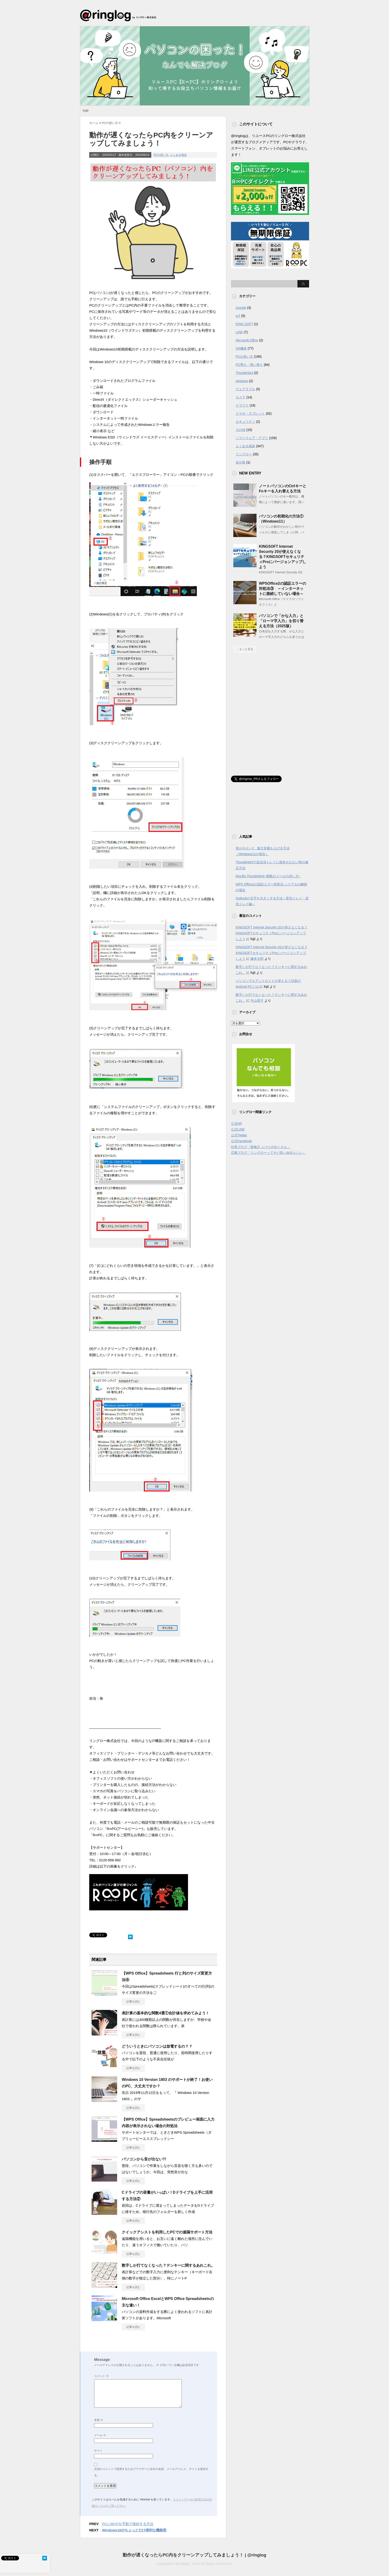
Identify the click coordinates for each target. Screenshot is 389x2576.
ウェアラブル (245, 389)
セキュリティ (245, 422)
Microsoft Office (247, 340)
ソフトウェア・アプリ (252, 438)
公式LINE (238, 1129)
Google (241, 308)
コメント (101, 2376)
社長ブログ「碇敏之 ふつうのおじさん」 (260, 1147)
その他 (240, 430)
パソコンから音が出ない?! (144, 2159)
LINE (239, 332)
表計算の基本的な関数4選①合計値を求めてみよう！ (165, 2013)
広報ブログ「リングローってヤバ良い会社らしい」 (268, 1153)
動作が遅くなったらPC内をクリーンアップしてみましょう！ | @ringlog (194, 2555)
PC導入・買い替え (249, 365)
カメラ (240, 397)
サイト (98, 2450)
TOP (85, 111)
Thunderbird (244, 373)
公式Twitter (239, 1135)
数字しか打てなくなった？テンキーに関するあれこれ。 (168, 2265)
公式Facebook (241, 1141)
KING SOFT (244, 324)
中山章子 (257, 1000)
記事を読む (133, 2001)
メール (100, 2435)
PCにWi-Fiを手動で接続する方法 (127, 2524)
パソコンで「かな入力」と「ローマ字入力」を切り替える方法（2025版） (281, 621)
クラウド (242, 405)
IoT (238, 316)
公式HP (236, 1123)
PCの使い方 (161, 155)
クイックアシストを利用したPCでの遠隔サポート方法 (167, 2232)
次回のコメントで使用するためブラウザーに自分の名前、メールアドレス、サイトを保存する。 (151, 2472)
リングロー (244, 454)
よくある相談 (178, 155)
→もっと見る (245, 649)
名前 (98, 2420)
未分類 (240, 462)
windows (242, 381)
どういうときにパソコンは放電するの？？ (157, 2046)
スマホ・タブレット (250, 413)
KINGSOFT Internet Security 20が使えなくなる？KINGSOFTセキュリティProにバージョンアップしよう (282, 556)
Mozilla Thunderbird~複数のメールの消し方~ (268, 876)
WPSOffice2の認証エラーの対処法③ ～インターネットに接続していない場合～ (282, 588)
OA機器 (241, 348)
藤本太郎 (257, 959)
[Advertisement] (130, 712)
